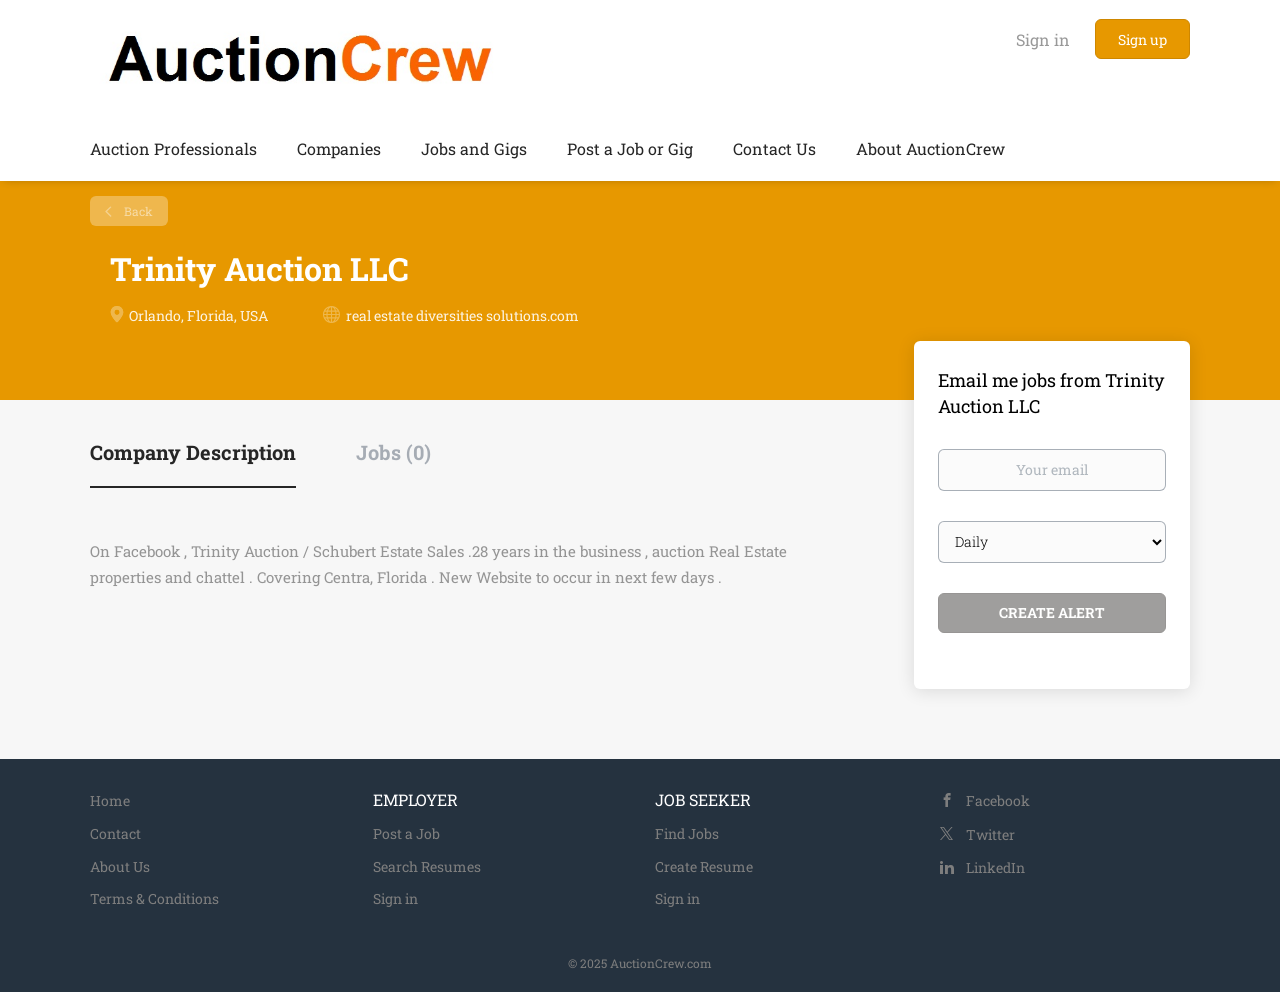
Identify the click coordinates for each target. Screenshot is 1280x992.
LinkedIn (995, 867)
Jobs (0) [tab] (393, 452)
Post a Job (406, 833)
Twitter (990, 834)
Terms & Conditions (154, 898)
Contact (115, 833)
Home (110, 800)
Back (137, 211)
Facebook (998, 800)
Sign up (1142, 39)
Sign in (1043, 39)
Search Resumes (427, 866)
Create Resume (704, 866)
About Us (120, 866)
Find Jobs (687, 833)
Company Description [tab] (193, 452)
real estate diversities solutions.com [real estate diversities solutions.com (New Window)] (462, 315)
